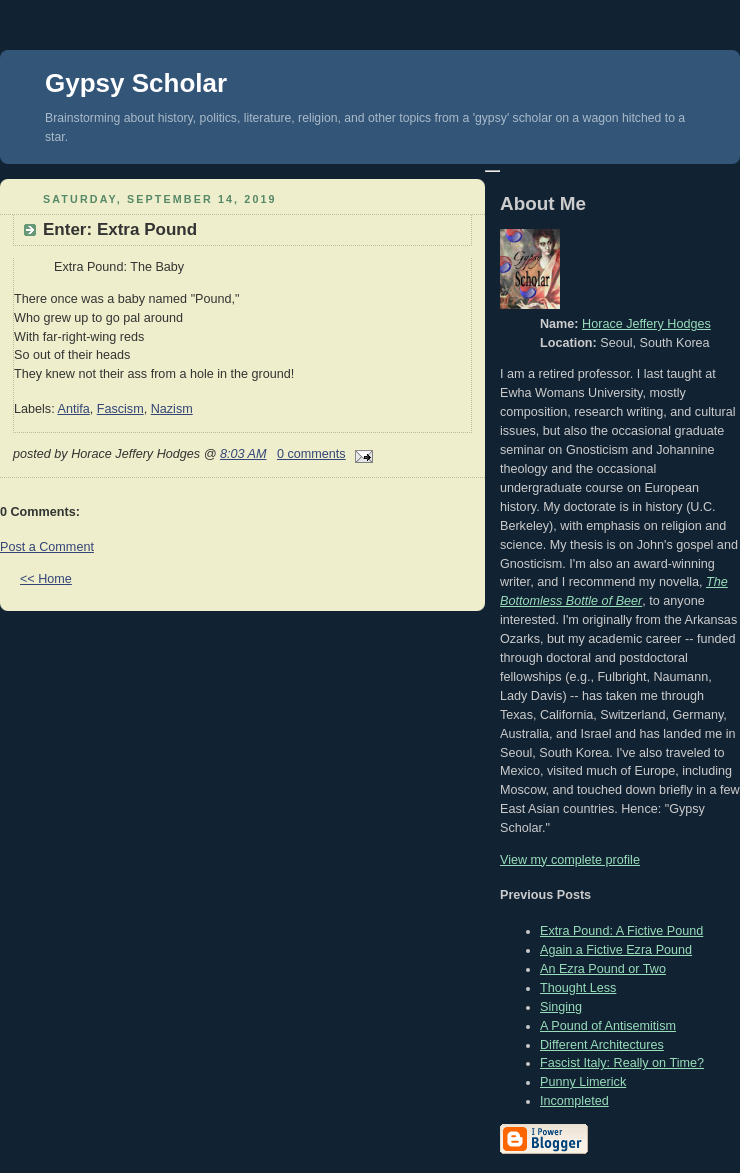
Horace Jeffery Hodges (646, 324)
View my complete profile (570, 860)
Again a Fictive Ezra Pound (616, 950)
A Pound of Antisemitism (608, 1026)
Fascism (120, 409)
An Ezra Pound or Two (603, 969)
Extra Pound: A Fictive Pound (621, 931)
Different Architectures (602, 1045)
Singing (561, 1007)
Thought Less (578, 988)
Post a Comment (47, 547)
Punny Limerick (583, 1082)
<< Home (46, 579)
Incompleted (574, 1101)
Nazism (172, 409)
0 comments (311, 454)
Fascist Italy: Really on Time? (622, 1063)
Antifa (73, 409)
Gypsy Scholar (136, 83)
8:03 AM (243, 454)
